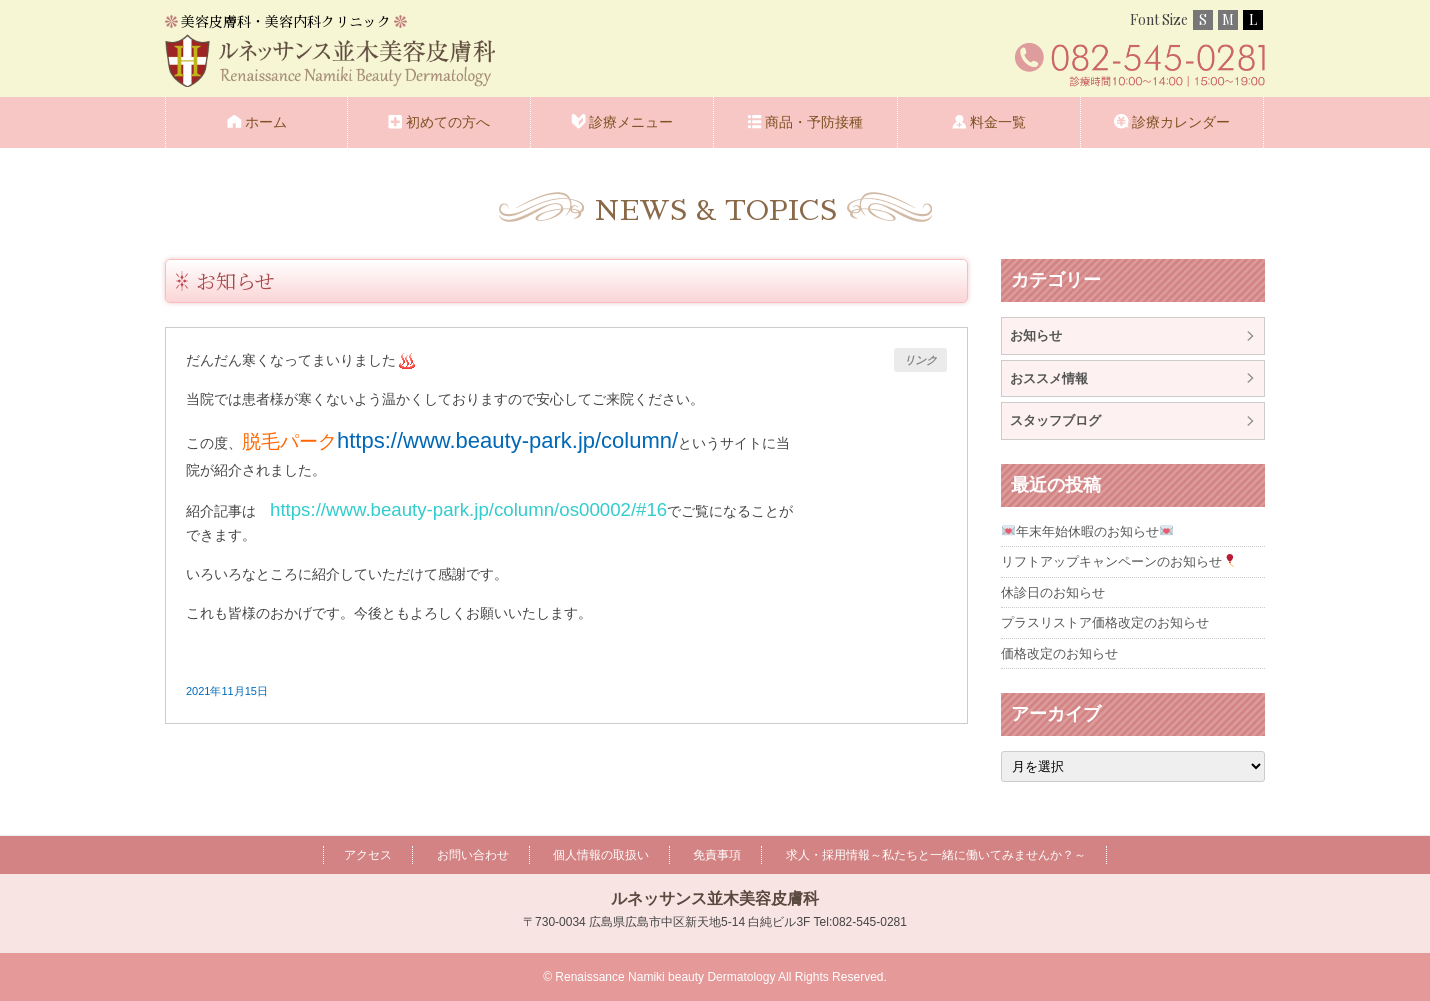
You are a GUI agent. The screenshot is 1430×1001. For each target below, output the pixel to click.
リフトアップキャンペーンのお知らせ (1118, 561)
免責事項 (717, 855)
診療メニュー (631, 122)
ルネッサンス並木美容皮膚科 (715, 898)
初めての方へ (448, 122)
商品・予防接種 (814, 122)
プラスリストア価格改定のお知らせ (1105, 622)
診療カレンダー (1181, 122)
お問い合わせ (473, 855)
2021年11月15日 (227, 691)
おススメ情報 (1049, 378)
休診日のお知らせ (1053, 592)
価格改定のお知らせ (1059, 653)
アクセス (368, 855)
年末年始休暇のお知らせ (1087, 531)
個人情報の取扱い (601, 855)
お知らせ (235, 280)
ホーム (266, 122)
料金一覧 (998, 122)
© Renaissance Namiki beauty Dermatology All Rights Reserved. (715, 977)
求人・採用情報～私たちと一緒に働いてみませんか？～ (936, 855)
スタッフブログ (1055, 420)
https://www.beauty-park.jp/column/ (507, 440)
